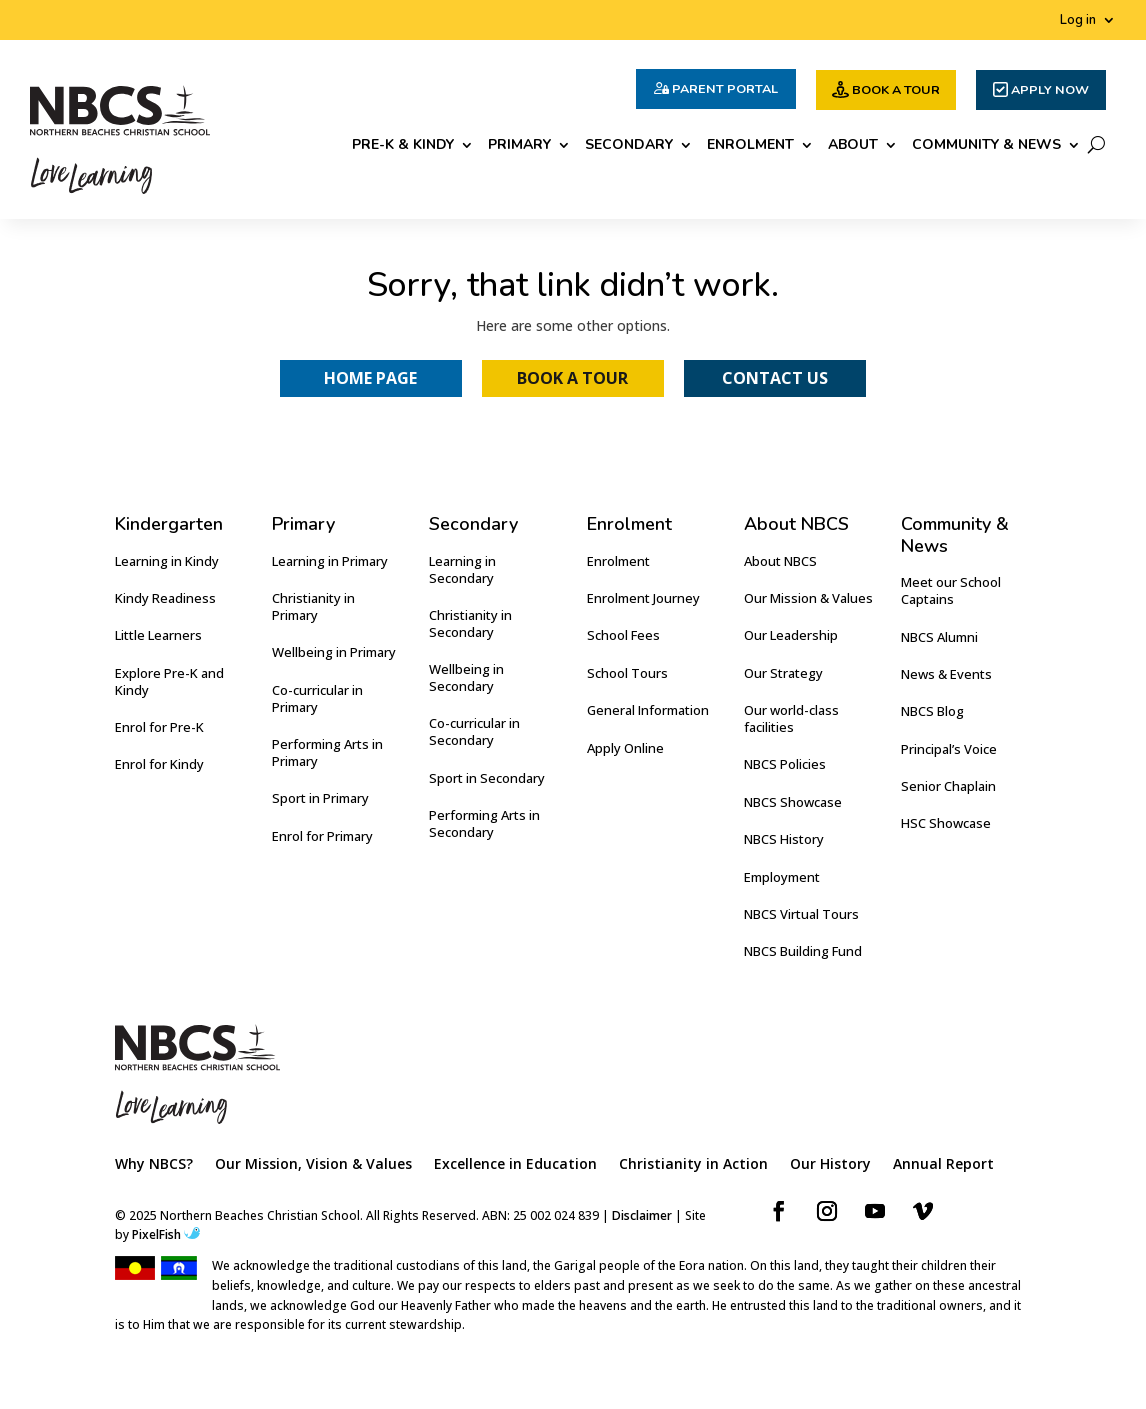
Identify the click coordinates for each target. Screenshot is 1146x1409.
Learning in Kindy (167, 561)
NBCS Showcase (793, 802)
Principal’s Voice (949, 749)
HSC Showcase (946, 823)
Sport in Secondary (487, 778)
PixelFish (166, 1234)
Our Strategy (783, 673)
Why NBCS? (154, 1165)
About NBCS (780, 561)
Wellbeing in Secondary (466, 677)
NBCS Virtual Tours (801, 914)
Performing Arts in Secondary (484, 823)
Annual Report (943, 1165)
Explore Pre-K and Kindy (169, 681)
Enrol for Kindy (159, 764)
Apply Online (625, 748)
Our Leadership (791, 635)
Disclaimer (642, 1215)
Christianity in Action (693, 1165)
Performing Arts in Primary (327, 752)
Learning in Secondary (462, 569)
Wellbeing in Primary (334, 652)
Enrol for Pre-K (159, 727)
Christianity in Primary (313, 606)
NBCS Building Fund (803, 951)
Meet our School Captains (951, 590)
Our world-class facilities (791, 718)
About (853, 146)
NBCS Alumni (939, 637)
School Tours (627, 673)
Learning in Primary (330, 561)
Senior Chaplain (948, 786)
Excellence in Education (515, 1165)
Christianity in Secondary (470, 623)
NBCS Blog (932, 711)
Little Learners (158, 635)
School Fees (623, 635)
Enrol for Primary (322, 836)
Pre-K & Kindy (403, 146)
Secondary (629, 146)
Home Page (370, 378)
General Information (648, 710)
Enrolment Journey (643, 598)
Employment (782, 877)
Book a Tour (572, 378)
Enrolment (750, 146)
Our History (830, 1165)
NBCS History (784, 839)
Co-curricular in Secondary (474, 731)
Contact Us (775, 378)
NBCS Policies (785, 764)
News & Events (946, 674)
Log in (1078, 21)
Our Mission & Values (808, 598)
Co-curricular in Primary (317, 698)
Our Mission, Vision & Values (313, 1165)
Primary (519, 146)
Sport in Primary (320, 798)
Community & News (986, 146)
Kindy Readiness (165, 598)
